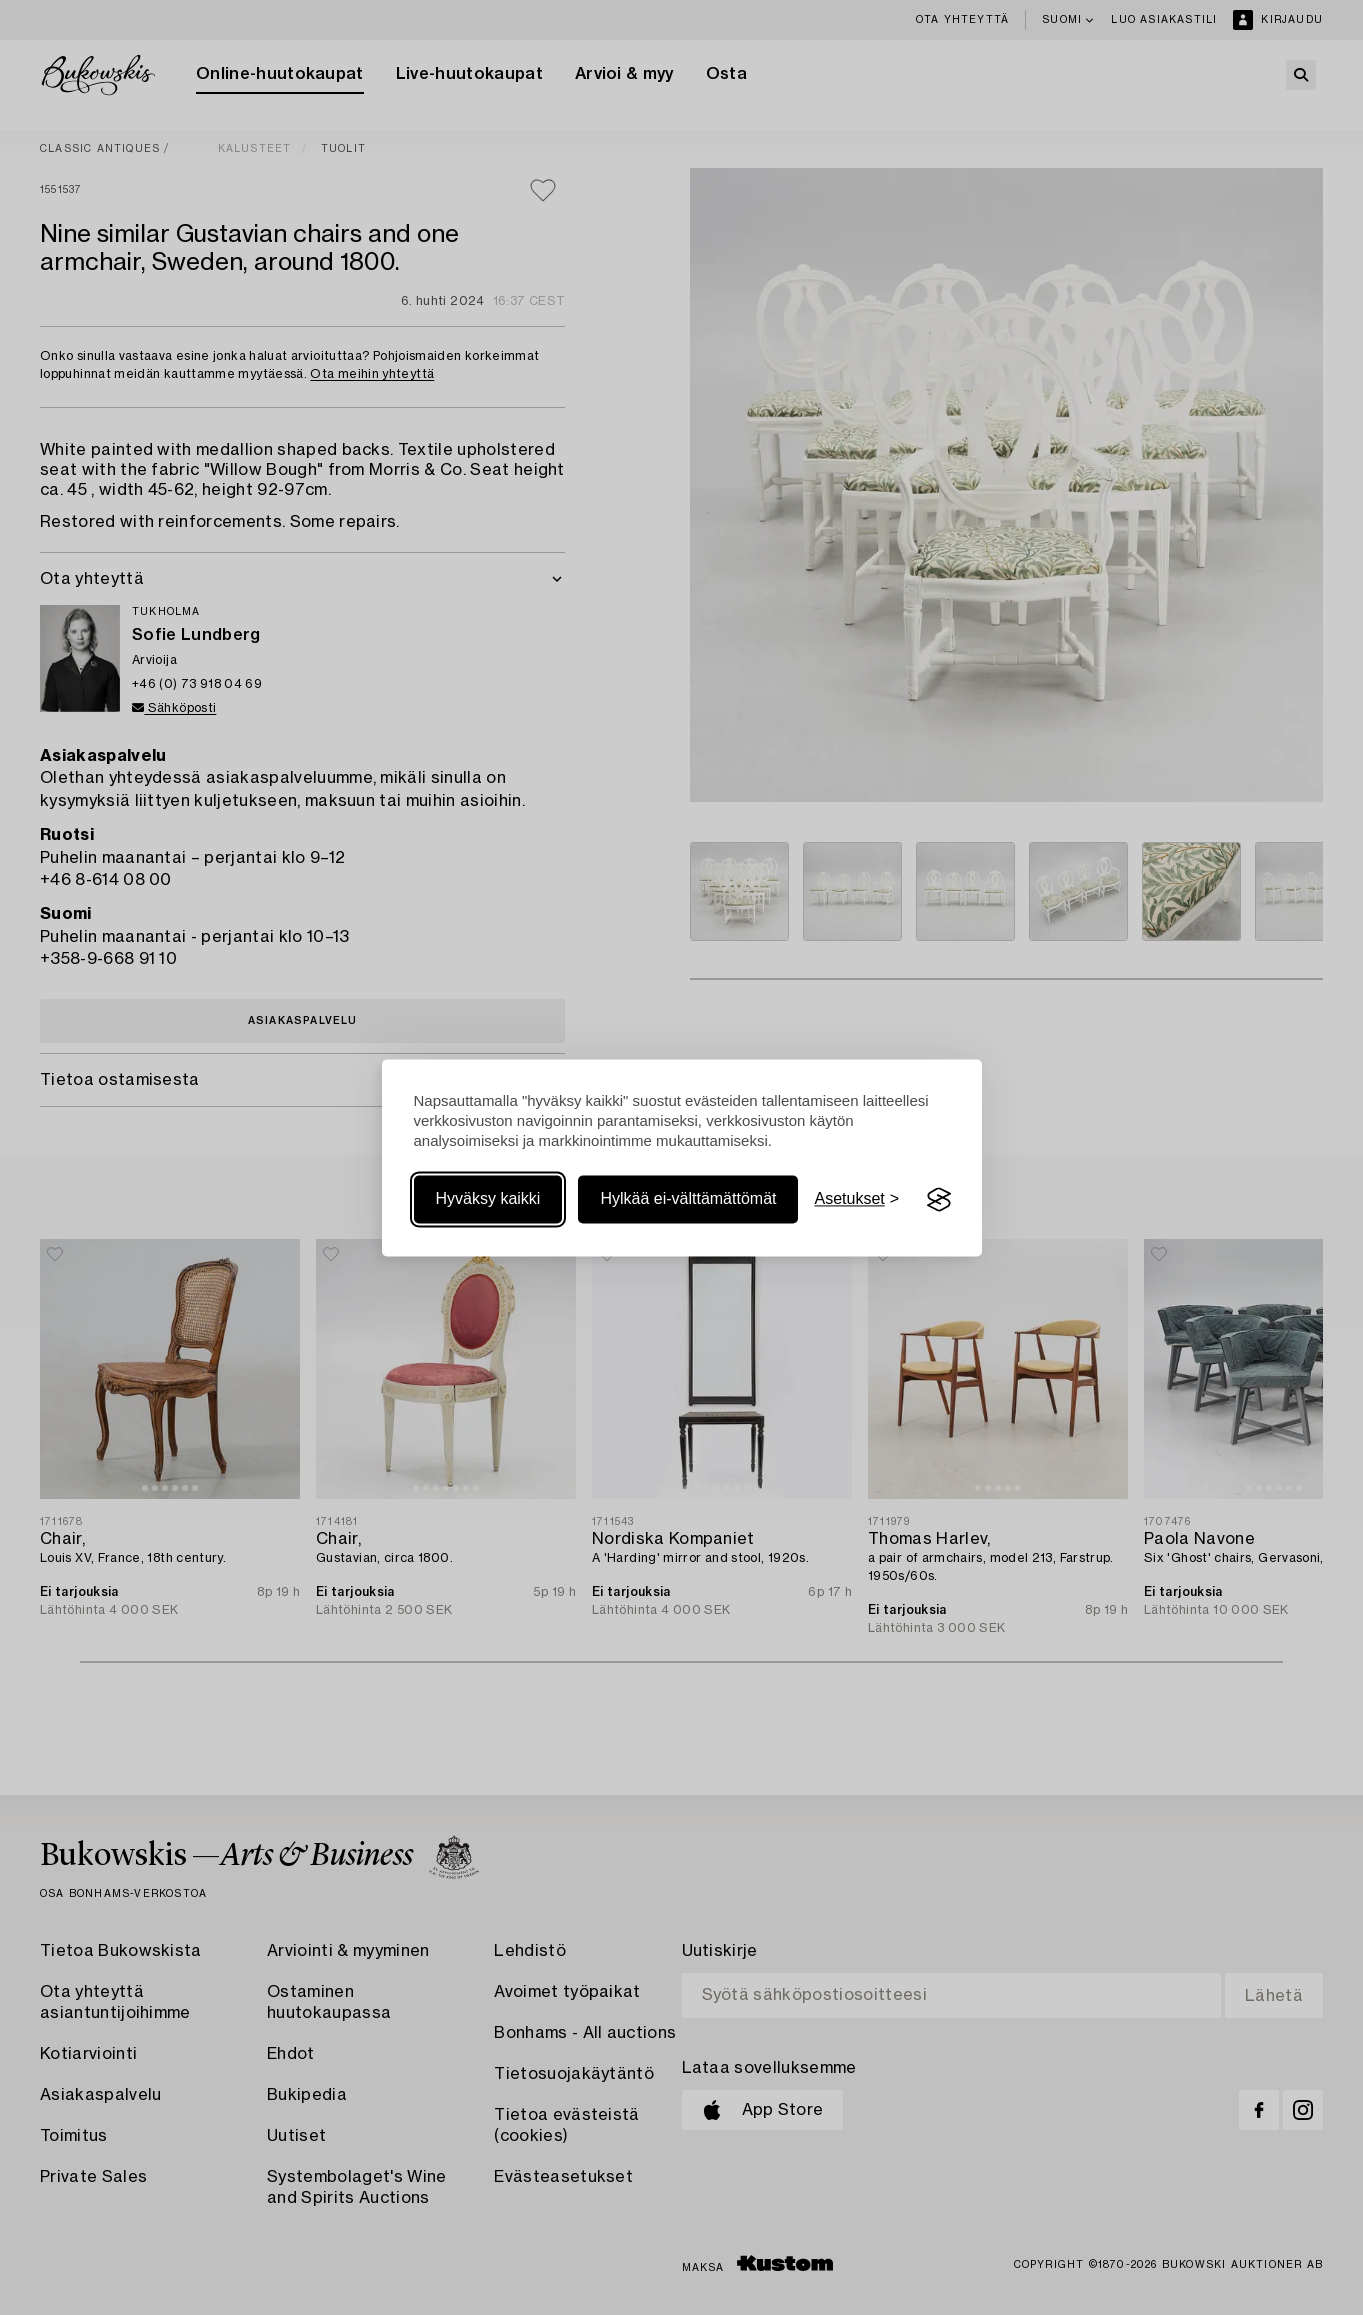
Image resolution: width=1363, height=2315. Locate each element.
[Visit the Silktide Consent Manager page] (939, 1200)
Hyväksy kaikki (488, 1199)
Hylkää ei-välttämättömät (688, 1199)
